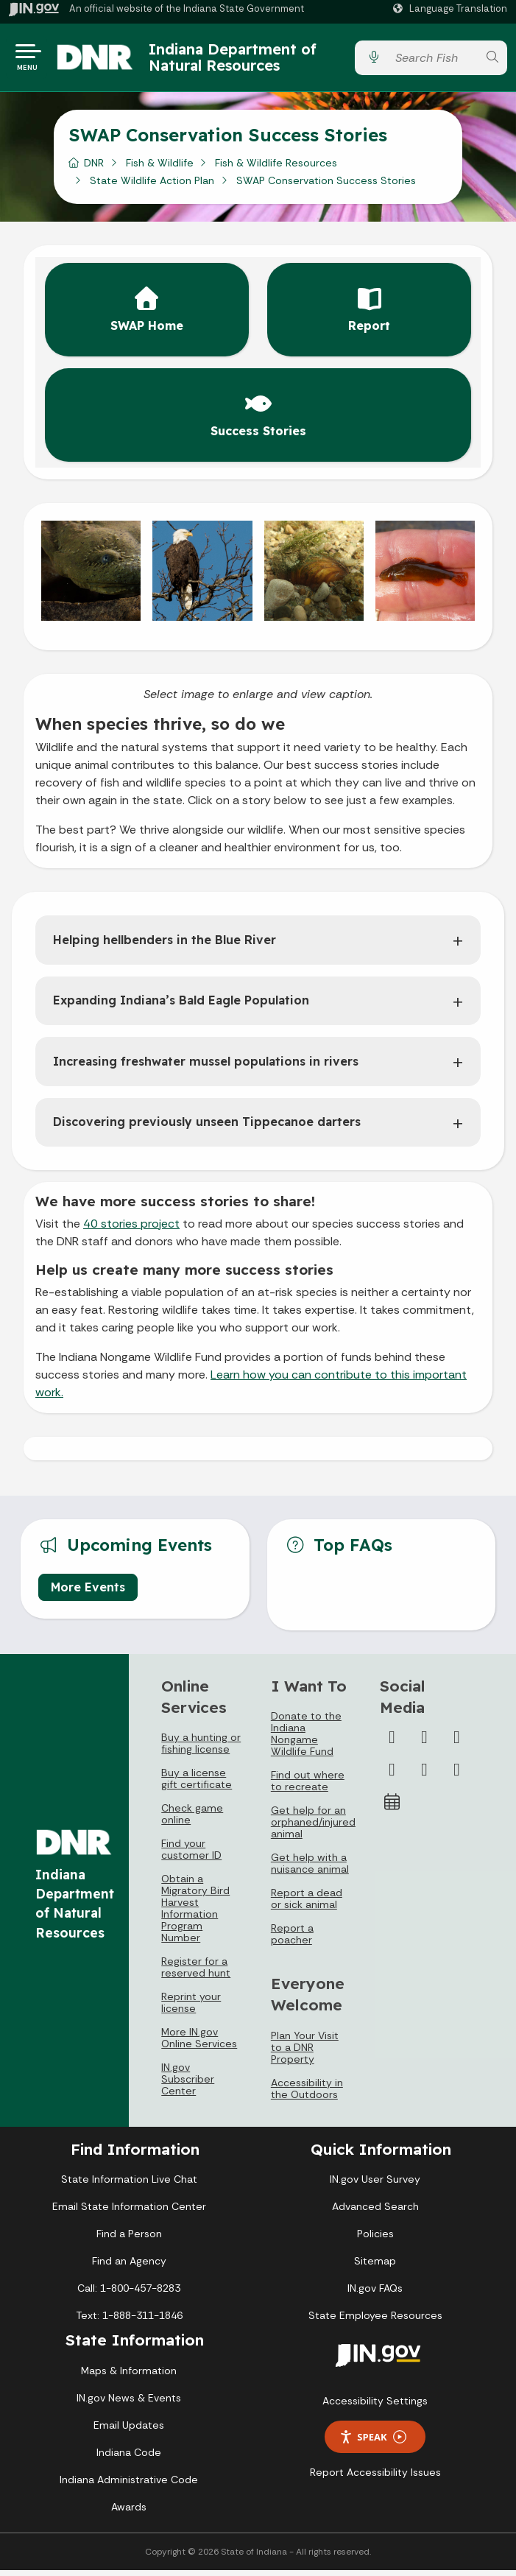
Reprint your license (191, 2008)
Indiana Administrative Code (129, 2485)
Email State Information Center (129, 2212)
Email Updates (128, 2431)
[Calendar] (391, 1808)
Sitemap (375, 2266)
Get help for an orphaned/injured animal (313, 1827)
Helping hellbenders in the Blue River (164, 945)
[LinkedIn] (424, 1775)
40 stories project (131, 1229)
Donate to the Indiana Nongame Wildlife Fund (306, 1739)
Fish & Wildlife (160, 168)
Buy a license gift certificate (196, 1784)
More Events (88, 1593)
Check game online (192, 1819)
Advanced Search (375, 2212)
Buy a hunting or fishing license (201, 1749)
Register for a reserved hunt (195, 1972)
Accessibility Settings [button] (375, 2406)
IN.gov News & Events (129, 2403)
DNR (94, 168)
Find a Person (129, 2239)
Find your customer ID (191, 1855)
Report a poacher (292, 1939)
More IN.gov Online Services (199, 2043)
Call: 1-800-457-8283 (128, 2294)
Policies (375, 2239)
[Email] (456, 1775)
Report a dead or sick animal (306, 1904)
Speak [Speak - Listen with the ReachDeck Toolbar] (372, 2443)
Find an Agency (129, 2266)
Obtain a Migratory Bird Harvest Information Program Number (195, 1914)
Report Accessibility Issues (375, 2478)
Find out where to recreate (307, 1786)
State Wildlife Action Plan (152, 186)
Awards (128, 2512)
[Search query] (432, 60)
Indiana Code (128, 2458)
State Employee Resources (375, 2321)
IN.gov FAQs (375, 2294)
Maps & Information (129, 2376)
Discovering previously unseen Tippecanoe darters (207, 1127)
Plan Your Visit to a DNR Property (305, 2053)
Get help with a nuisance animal (310, 1869)
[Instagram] (456, 1743)
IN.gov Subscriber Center (187, 2084)
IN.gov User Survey (375, 2185)
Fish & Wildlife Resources (276, 168)
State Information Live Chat (129, 2185)
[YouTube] (391, 1775)
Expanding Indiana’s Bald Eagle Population (181, 1006)
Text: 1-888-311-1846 (129, 2321)
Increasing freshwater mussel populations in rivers (205, 1067)
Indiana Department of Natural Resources (245, 60)
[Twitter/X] (424, 1743)
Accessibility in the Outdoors (307, 2094)
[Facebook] (391, 1743)
